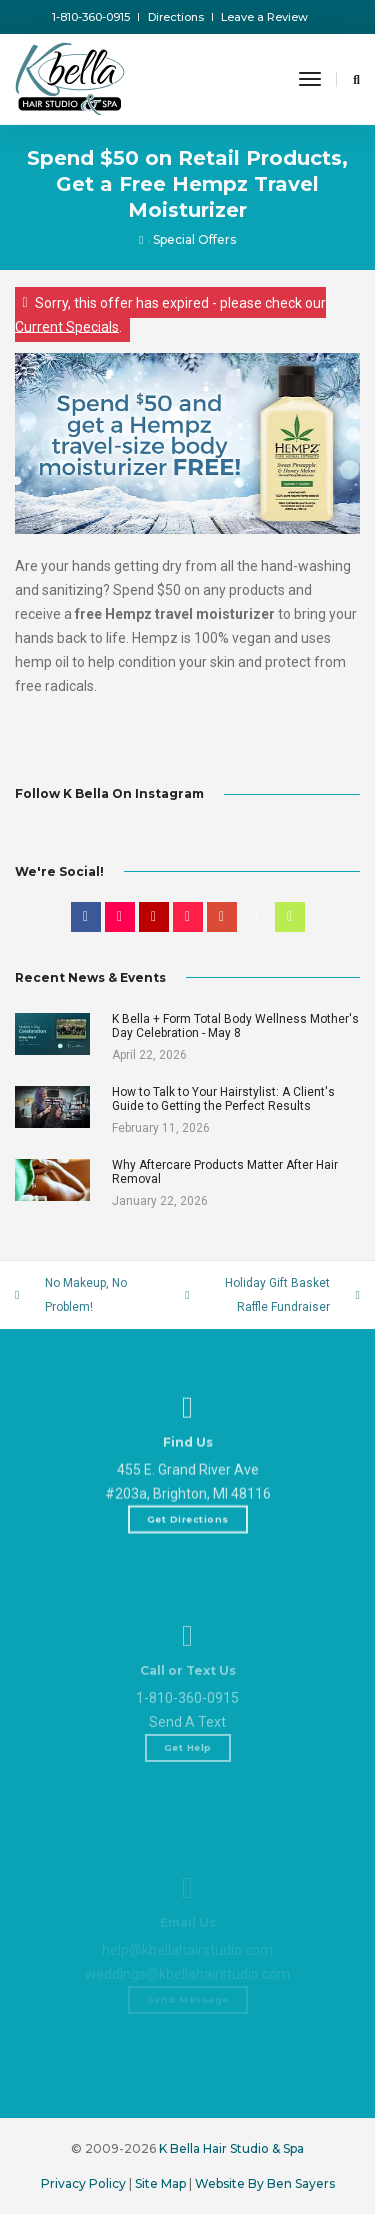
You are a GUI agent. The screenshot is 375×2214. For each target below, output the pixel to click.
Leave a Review (264, 17)
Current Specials (67, 326)
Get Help (188, 1813)
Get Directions (188, 1561)
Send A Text (187, 1788)
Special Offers (194, 239)
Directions (176, 17)
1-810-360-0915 (91, 17)
